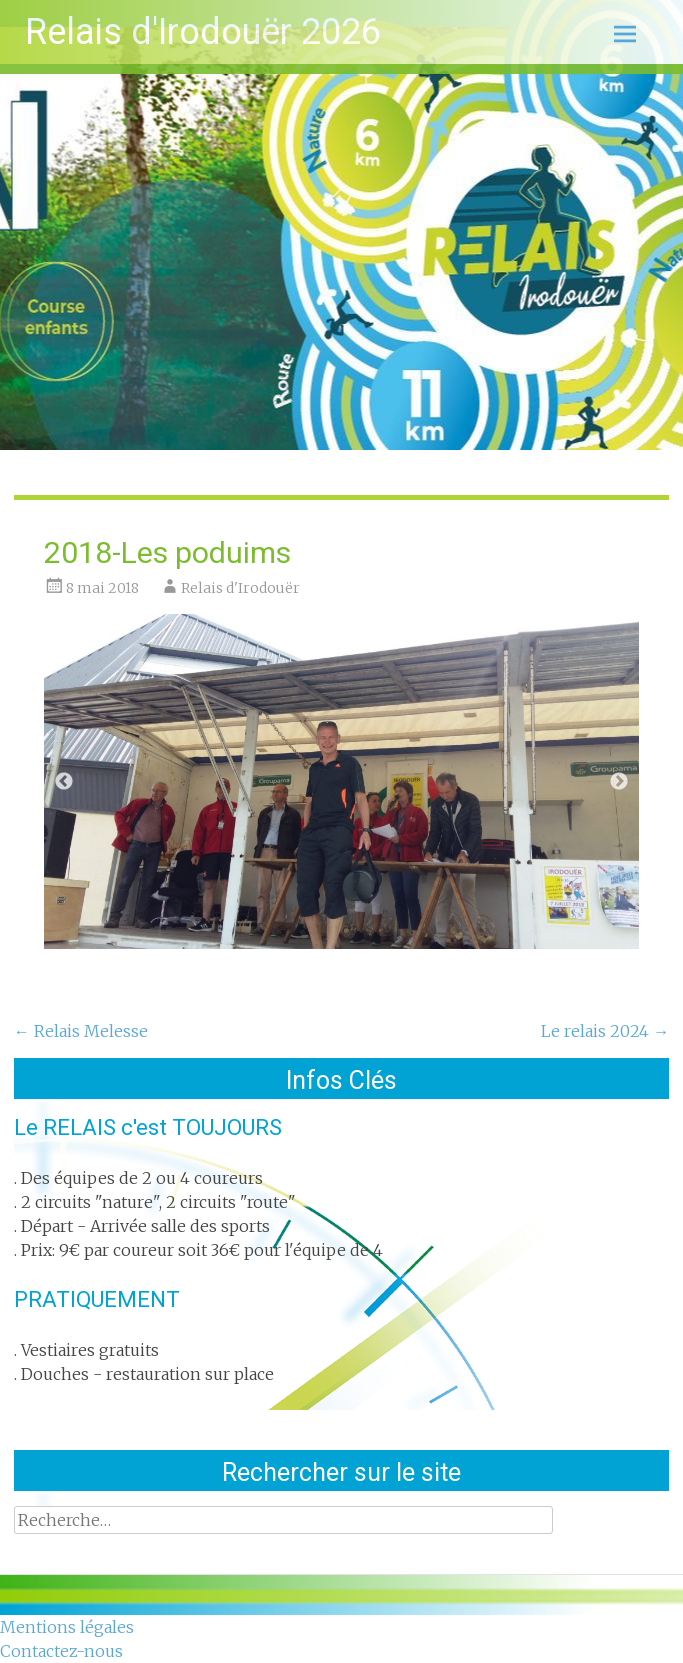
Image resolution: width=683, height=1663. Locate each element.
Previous (64, 782)
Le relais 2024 (605, 1031)
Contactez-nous (61, 1651)
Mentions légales (67, 1627)
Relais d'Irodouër (240, 588)
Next (619, 782)
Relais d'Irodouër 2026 (203, 32)
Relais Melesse (81, 1031)
